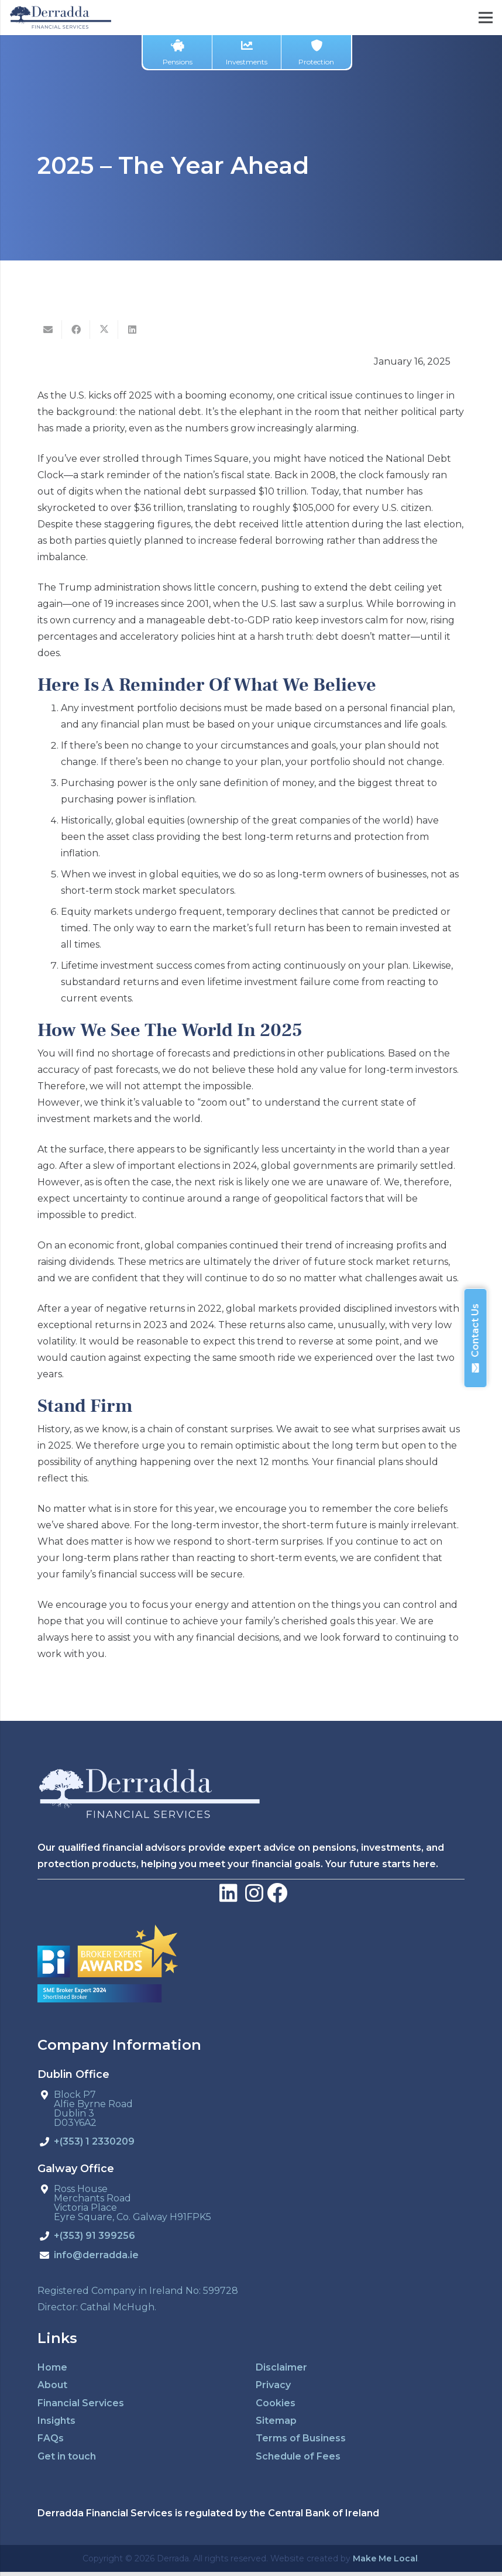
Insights (56, 2420)
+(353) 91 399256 (94, 2236)
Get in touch (66, 2456)
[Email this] (48, 329)
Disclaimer (281, 2367)
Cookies (275, 2403)
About (52, 2384)
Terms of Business (301, 2438)
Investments (246, 53)
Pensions (177, 53)
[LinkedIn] (228, 1892)
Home (52, 2367)
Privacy (273, 2384)
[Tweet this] (104, 329)
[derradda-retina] (60, 17)
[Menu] (485, 17)
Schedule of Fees (298, 2456)
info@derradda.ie (96, 2256)
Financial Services (80, 2403)
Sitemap (276, 2420)
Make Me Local (385, 2558)
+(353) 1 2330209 (94, 2142)
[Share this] (76, 329)
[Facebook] (277, 1892)
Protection (316, 53)
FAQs (50, 2438)
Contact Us (475, 1338)
